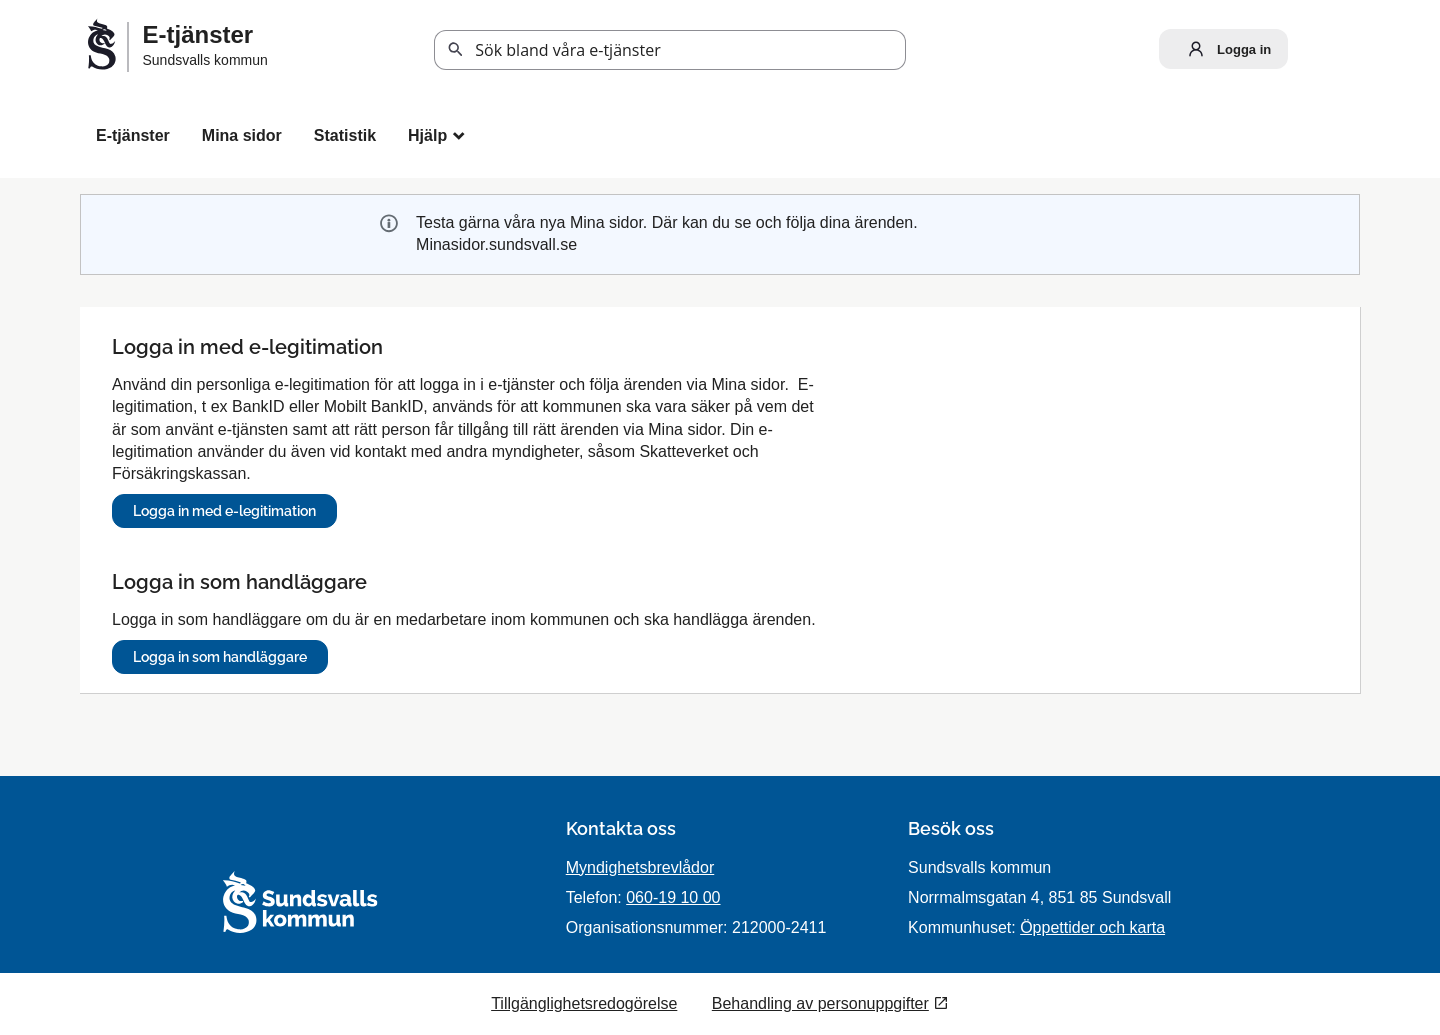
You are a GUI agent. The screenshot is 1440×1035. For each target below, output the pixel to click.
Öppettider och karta (1092, 927)
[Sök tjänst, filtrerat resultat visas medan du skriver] (670, 50)
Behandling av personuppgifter (820, 1003)
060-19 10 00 (673, 897)
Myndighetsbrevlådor (640, 867)
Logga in (1225, 49)
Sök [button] (456, 50)
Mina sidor (242, 135)
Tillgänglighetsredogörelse (584, 1003)
